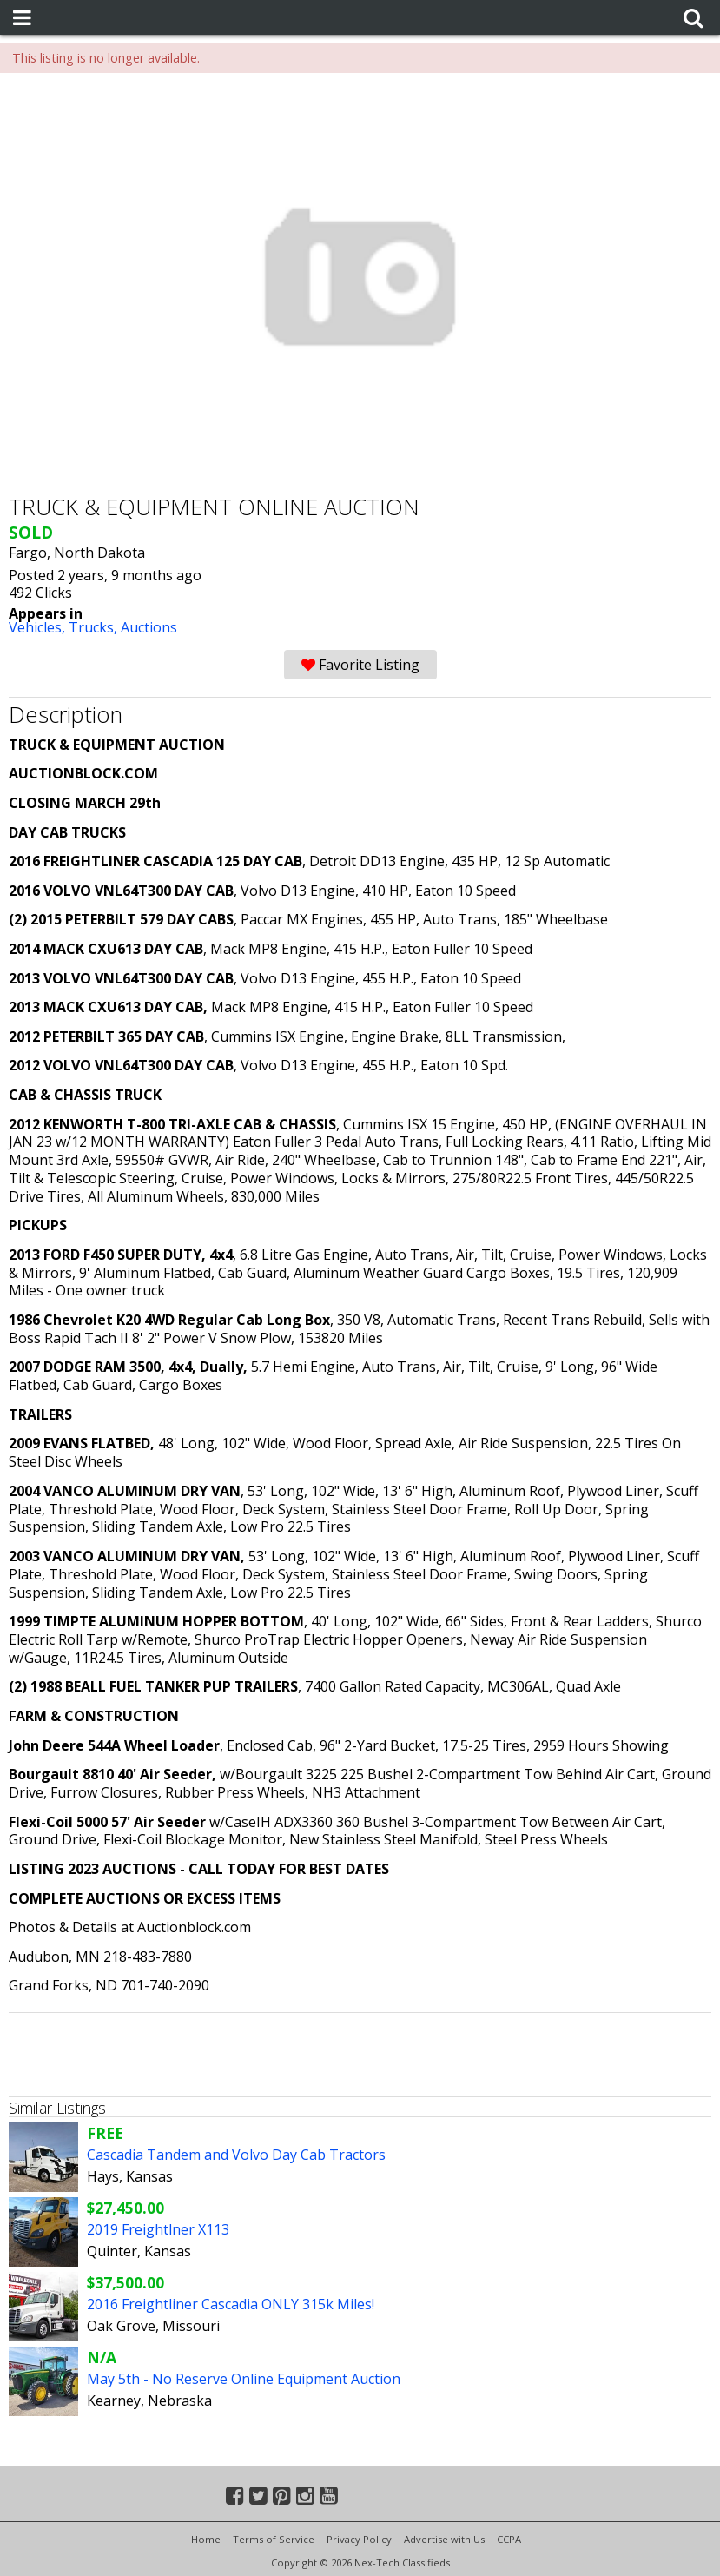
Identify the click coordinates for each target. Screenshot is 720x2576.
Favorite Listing (360, 664)
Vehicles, (39, 627)
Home (206, 2539)
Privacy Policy (359, 2539)
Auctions (149, 627)
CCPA (509, 2539)
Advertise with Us (444, 2539)
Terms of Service (273, 2539)
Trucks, (95, 627)
